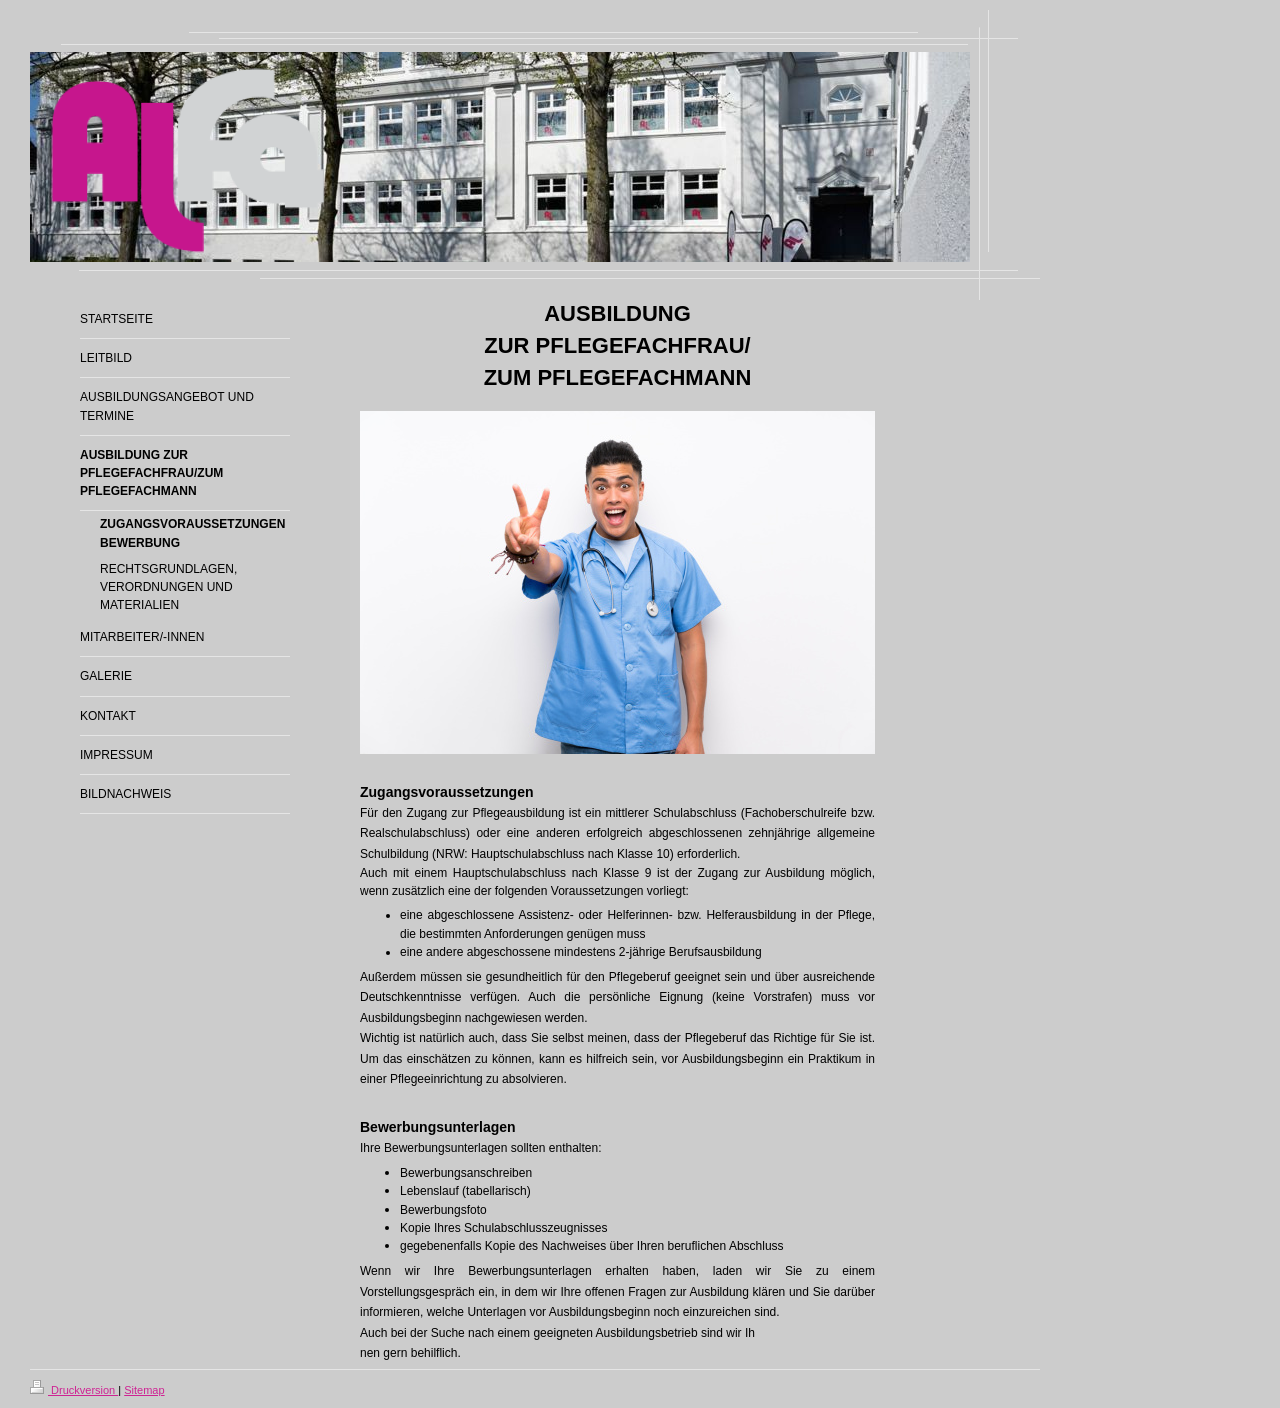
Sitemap (144, 1390)
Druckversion (74, 1390)
